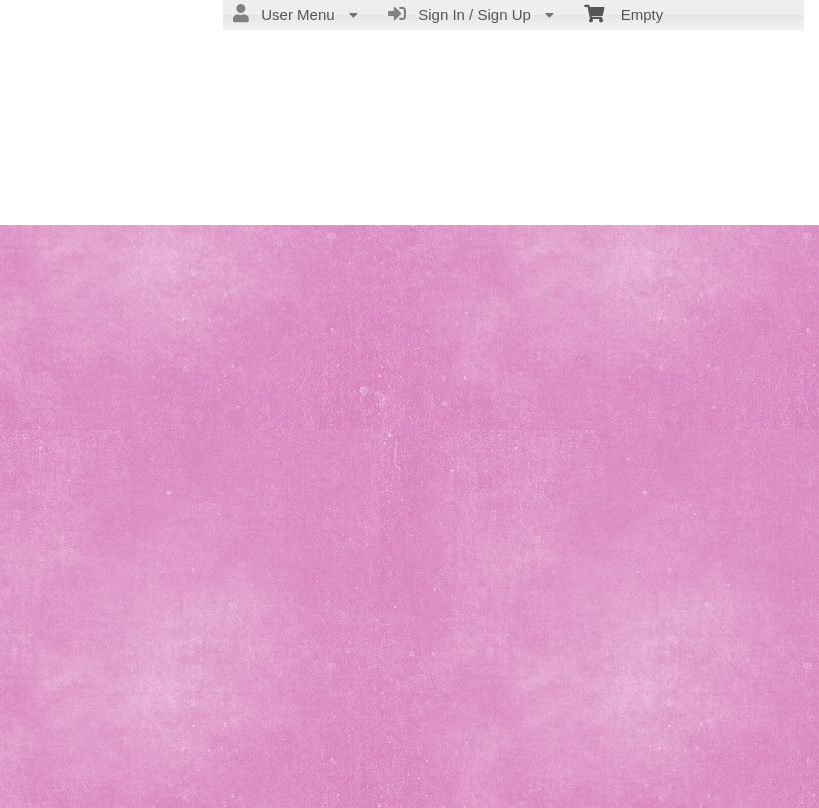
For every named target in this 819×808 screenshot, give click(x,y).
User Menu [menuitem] (295, 14)
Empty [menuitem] (623, 13)
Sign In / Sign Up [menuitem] (471, 14)
